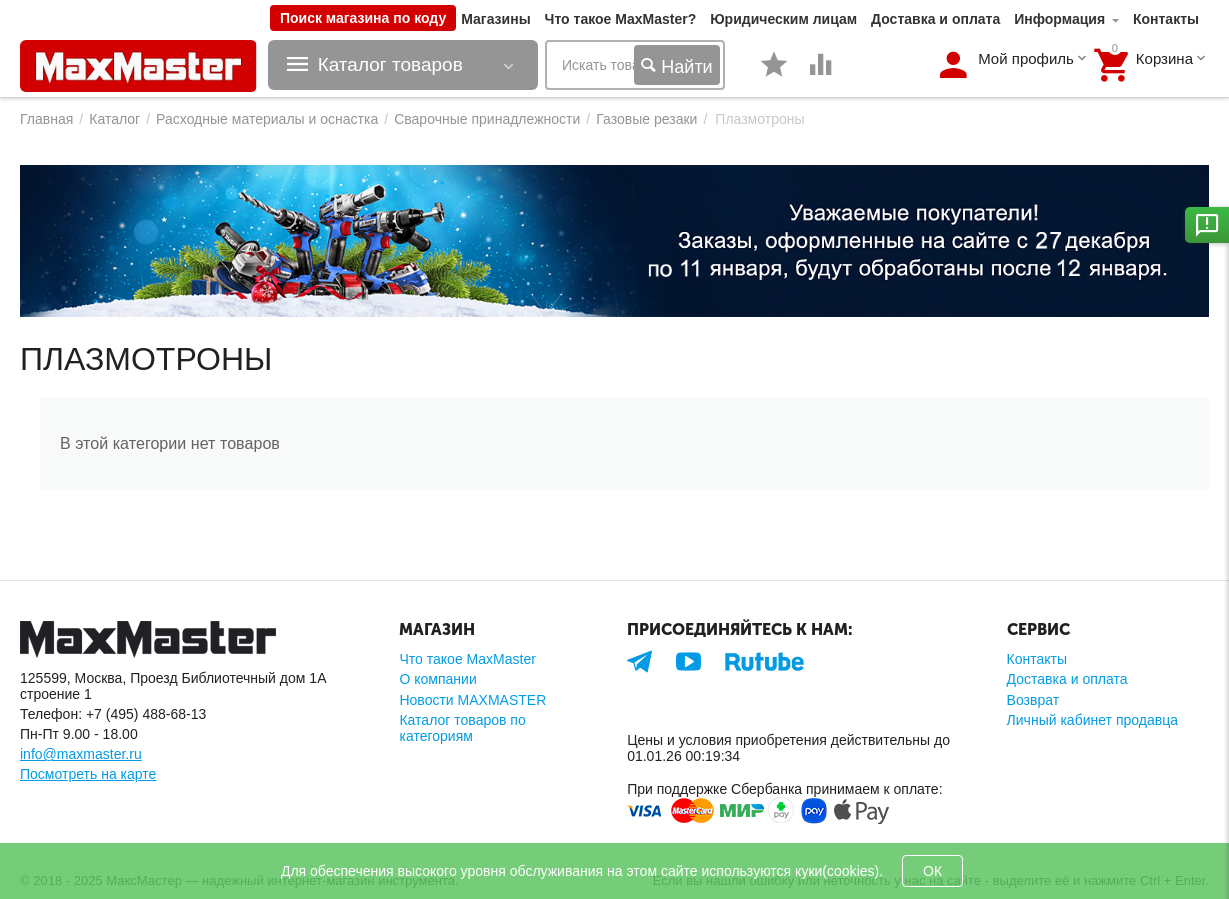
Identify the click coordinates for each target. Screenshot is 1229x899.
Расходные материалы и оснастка (267, 119)
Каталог (114, 119)
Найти (676, 66)
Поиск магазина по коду (363, 18)
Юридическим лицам (783, 19)
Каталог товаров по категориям (462, 728)
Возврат (1033, 700)
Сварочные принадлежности (487, 119)
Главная (46, 119)
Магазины (495, 19)
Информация (1059, 19)
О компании (437, 679)
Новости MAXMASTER (472, 700)
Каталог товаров (390, 65)
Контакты (1166, 19)
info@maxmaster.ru (81, 754)
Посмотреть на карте (88, 774)
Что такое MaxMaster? (621, 19)
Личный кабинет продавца (1092, 720)
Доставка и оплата (935, 19)
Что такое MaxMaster (467, 659)
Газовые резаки (646, 119)
